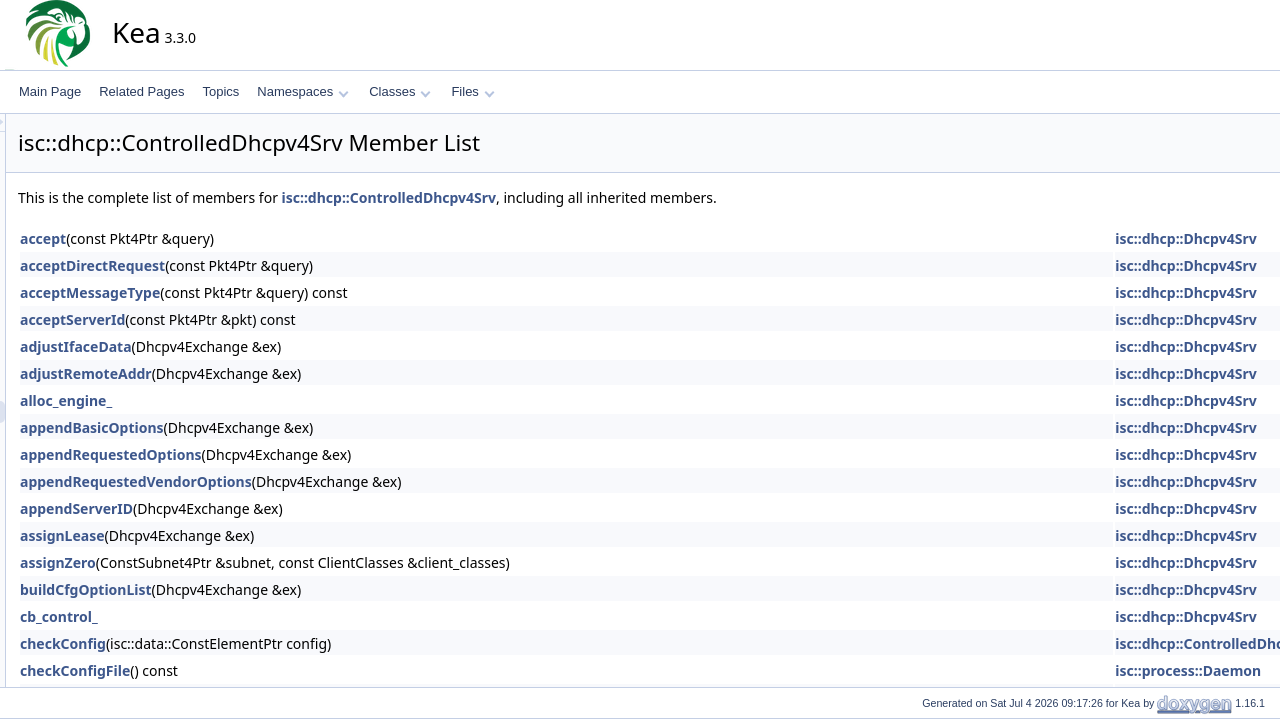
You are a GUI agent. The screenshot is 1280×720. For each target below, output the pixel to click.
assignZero (238, 562)
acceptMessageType (270, 292)
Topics (220, 91)
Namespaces (302, 91)
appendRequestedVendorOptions (316, 481)
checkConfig (243, 643)
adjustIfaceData (256, 346)
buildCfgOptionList (266, 589)
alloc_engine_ (246, 400)
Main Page (50, 91)
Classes (400, 91)
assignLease (242, 535)
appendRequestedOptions (291, 454)
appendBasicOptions (272, 427)
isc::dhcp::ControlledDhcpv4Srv (569, 197)
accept (223, 238)
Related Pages (141, 91)
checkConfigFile (255, 670)
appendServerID (256, 508)
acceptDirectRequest (272, 265)
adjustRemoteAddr (266, 373)
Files (472, 91)
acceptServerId (252, 319)
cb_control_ (239, 616)
